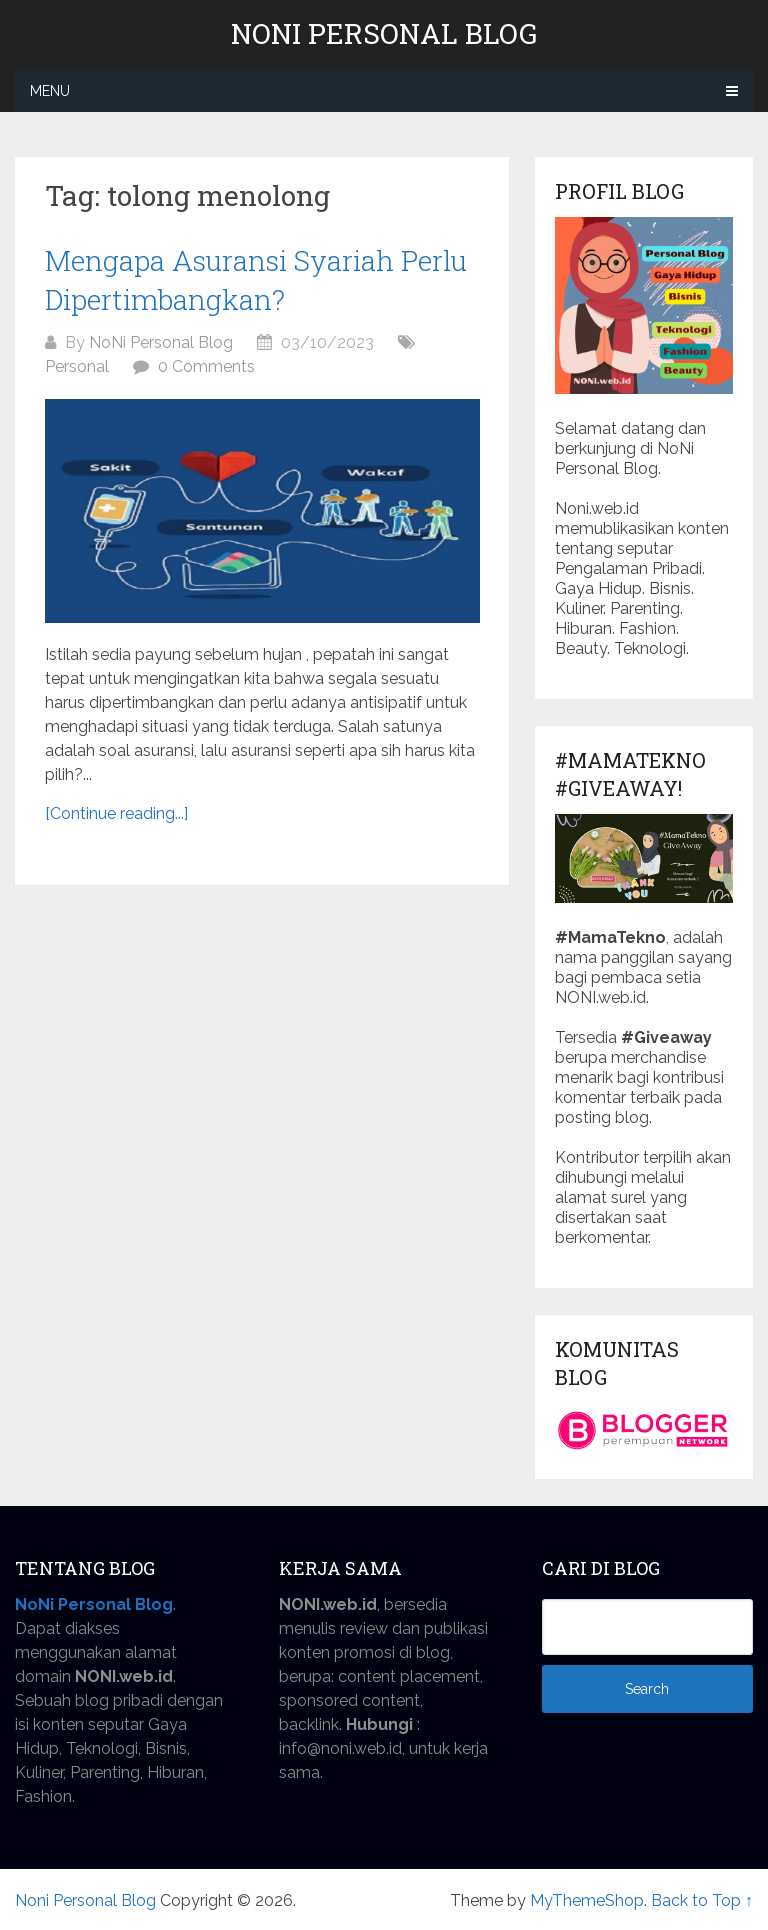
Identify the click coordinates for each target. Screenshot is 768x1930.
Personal (77, 366)
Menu (50, 91)
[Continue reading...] (116, 813)
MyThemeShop (587, 1900)
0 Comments (206, 366)
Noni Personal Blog (384, 34)
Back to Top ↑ (702, 1900)
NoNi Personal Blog (161, 342)
